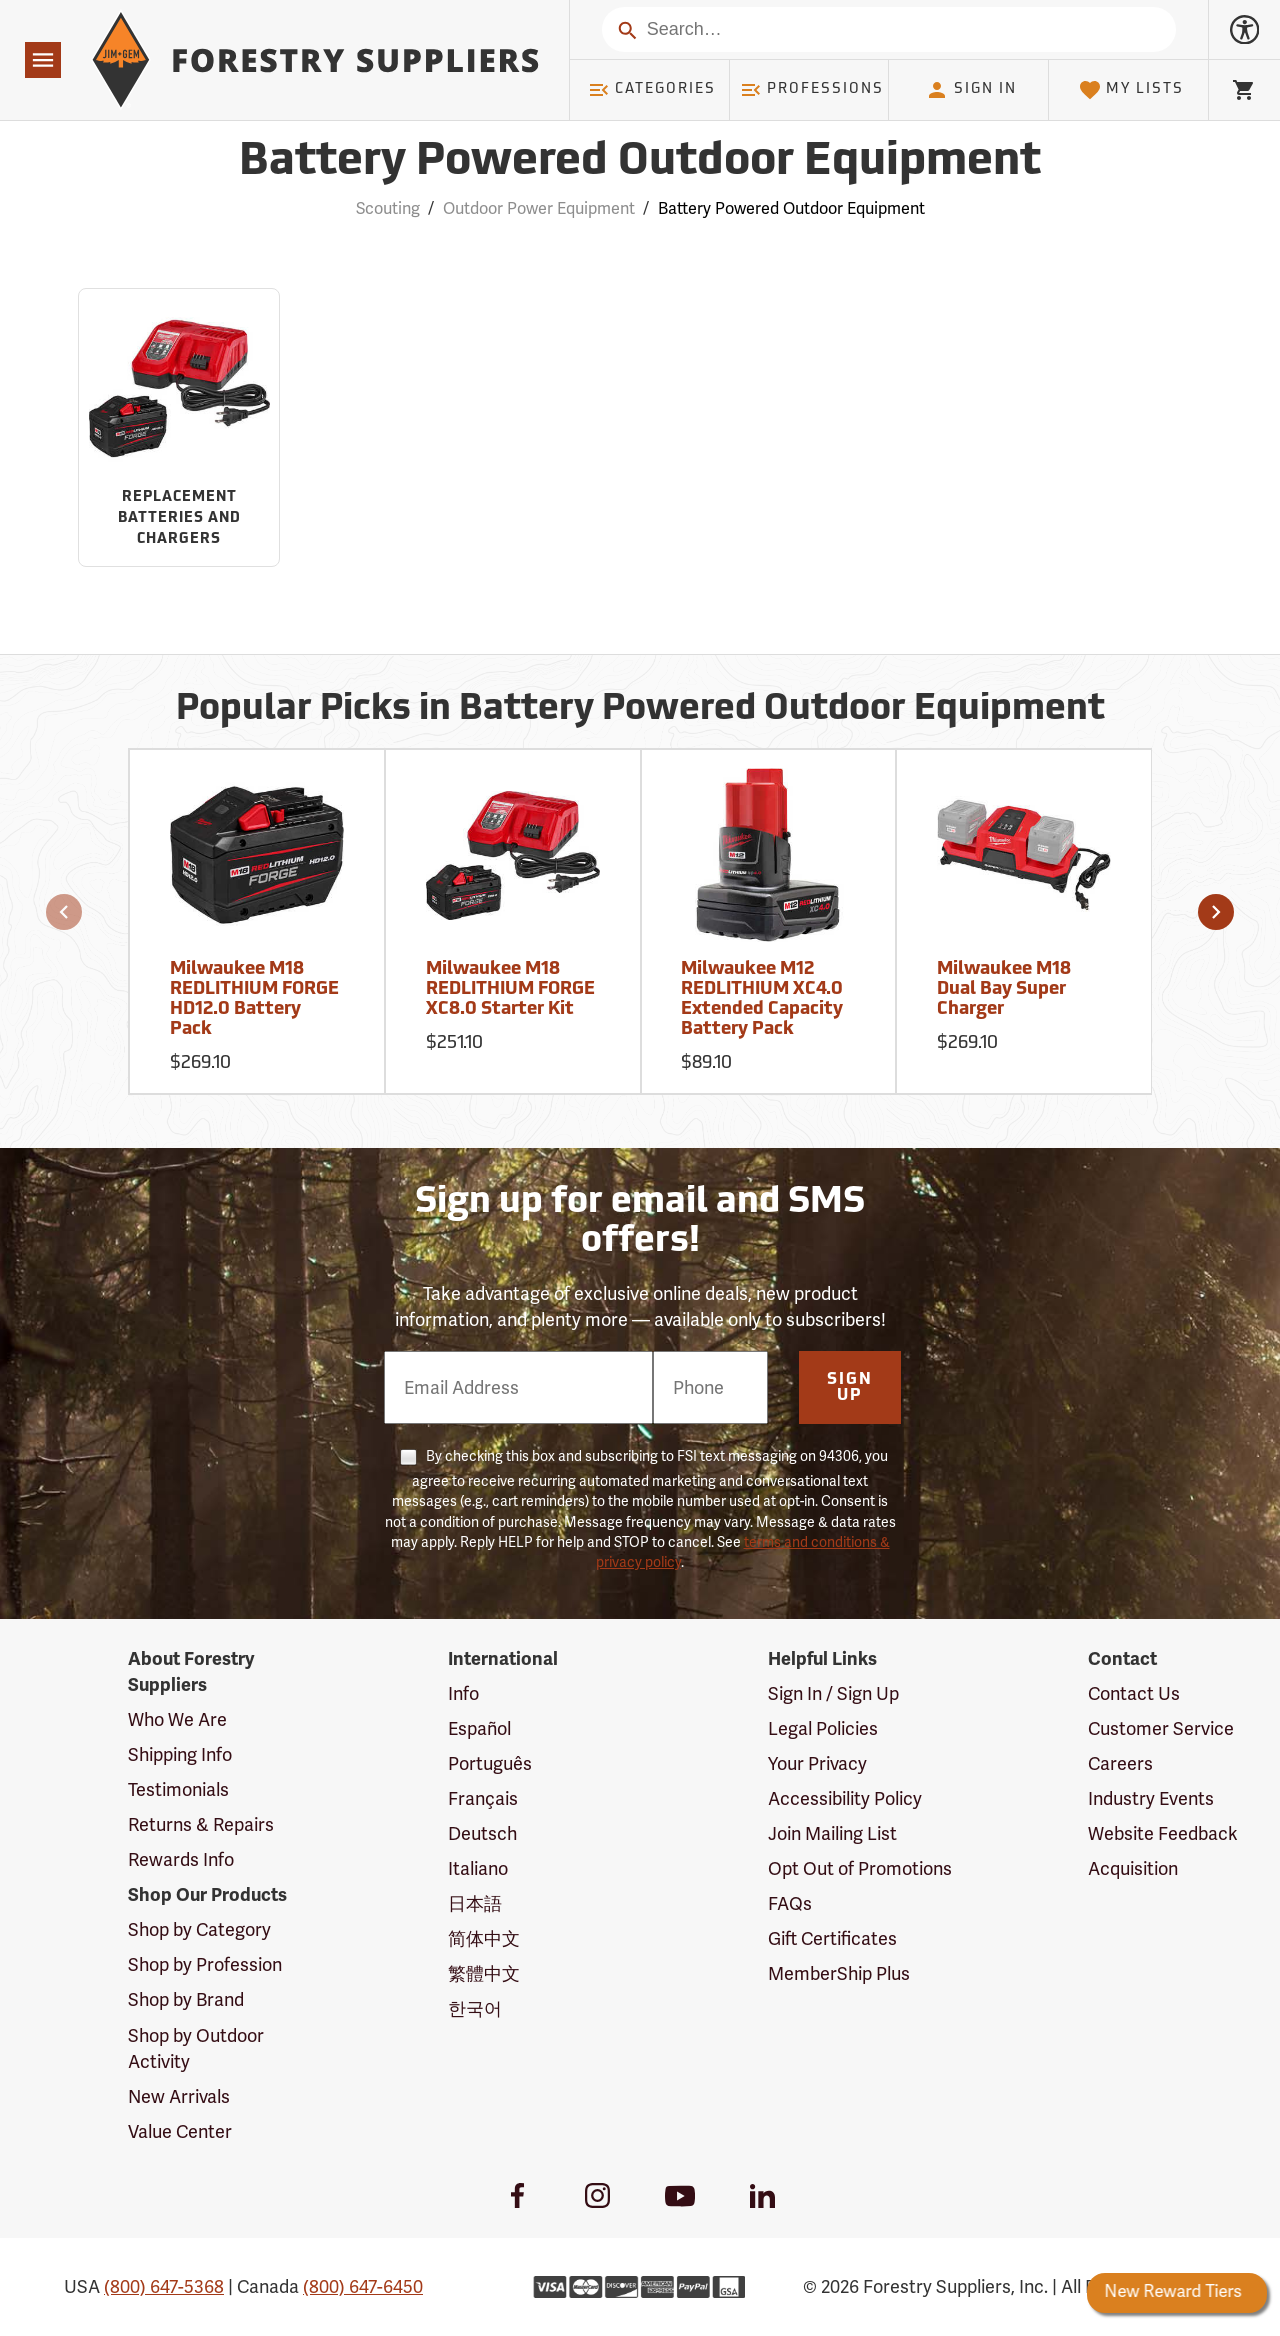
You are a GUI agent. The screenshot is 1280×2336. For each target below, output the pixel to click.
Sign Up (850, 1388)
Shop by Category (199, 1930)
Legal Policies (823, 1729)
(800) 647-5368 (164, 2287)
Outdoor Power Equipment (539, 209)
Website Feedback (1163, 1834)
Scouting (388, 209)
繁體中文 (484, 1974)
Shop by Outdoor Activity (196, 2049)
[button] (64, 912)
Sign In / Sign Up (833, 1694)
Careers (1120, 1764)
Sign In (971, 90)
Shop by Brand (186, 2000)
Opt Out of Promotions (860, 1869)
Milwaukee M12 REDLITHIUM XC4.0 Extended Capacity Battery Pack (762, 999)
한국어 (475, 2009)
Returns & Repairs (201, 1825)
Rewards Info (181, 1860)
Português (490, 1764)
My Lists (1131, 90)
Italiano (478, 1869)
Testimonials (178, 1790)
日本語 (475, 1904)
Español (479, 1729)
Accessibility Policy (845, 1799)
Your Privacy (817, 1764)
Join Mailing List (832, 1834)
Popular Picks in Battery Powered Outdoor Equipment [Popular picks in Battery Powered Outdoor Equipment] (640, 710)
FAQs (790, 1904)
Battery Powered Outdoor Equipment (791, 209)
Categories (652, 90)
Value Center (180, 2132)
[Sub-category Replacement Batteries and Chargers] (179, 428)
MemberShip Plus (839, 1974)
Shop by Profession (205, 1965)
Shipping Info (180, 1755)
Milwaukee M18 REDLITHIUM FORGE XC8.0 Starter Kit (510, 989)
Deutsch (482, 1834)
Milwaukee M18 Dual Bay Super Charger (1004, 989)
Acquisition (1133, 1869)
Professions (812, 90)
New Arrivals (179, 2097)
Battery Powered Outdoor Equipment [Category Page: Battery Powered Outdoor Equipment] (640, 162)
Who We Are (177, 1720)
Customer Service (1161, 1729)
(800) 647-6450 (363, 2287)
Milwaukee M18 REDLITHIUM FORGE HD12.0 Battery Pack (254, 999)
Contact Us (1134, 1694)
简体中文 (484, 1939)
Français (483, 1799)
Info (463, 1694)
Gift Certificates (832, 1939)
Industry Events (1151, 1799)
